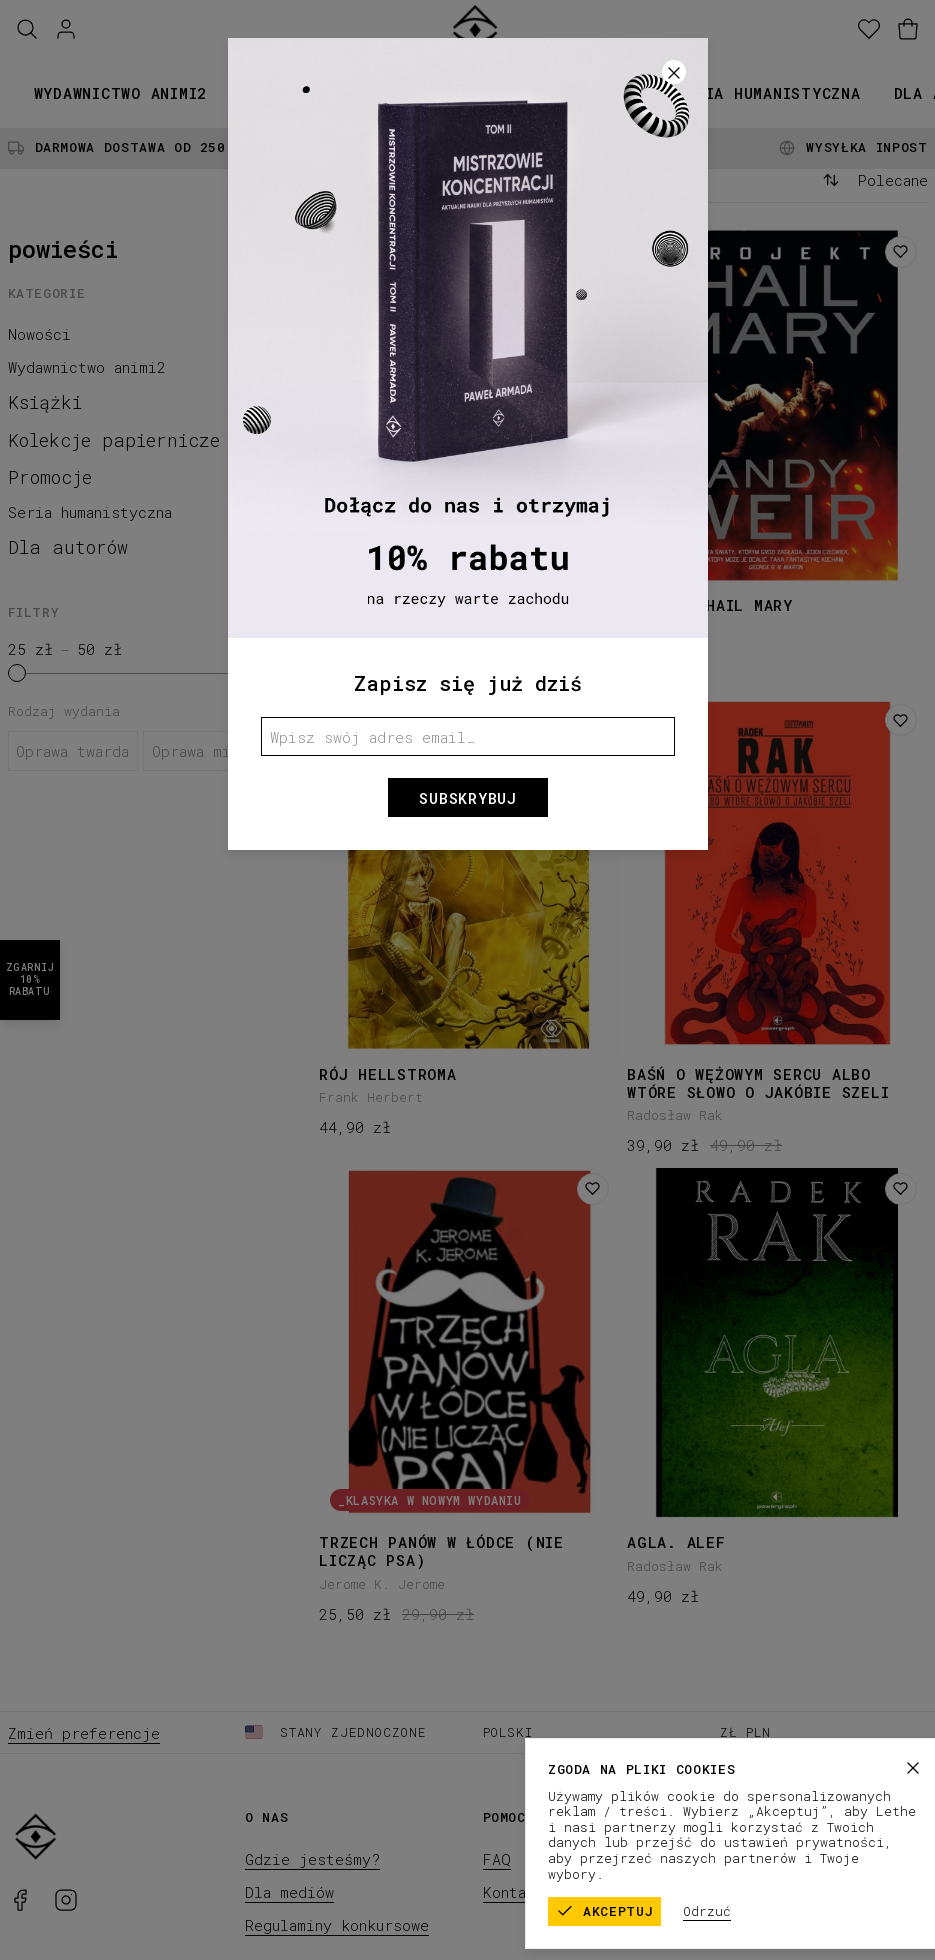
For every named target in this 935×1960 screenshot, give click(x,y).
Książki (273, 93)
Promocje (604, 93)
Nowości (39, 334)
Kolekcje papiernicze (435, 93)
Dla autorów (68, 547)
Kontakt (513, 1892)
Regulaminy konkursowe (337, 1925)
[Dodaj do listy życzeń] (593, 252)
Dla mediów (289, 1892)
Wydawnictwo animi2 (121, 93)
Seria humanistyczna (768, 93)
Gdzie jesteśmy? (312, 1859)
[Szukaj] (27, 29)
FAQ (497, 1859)
